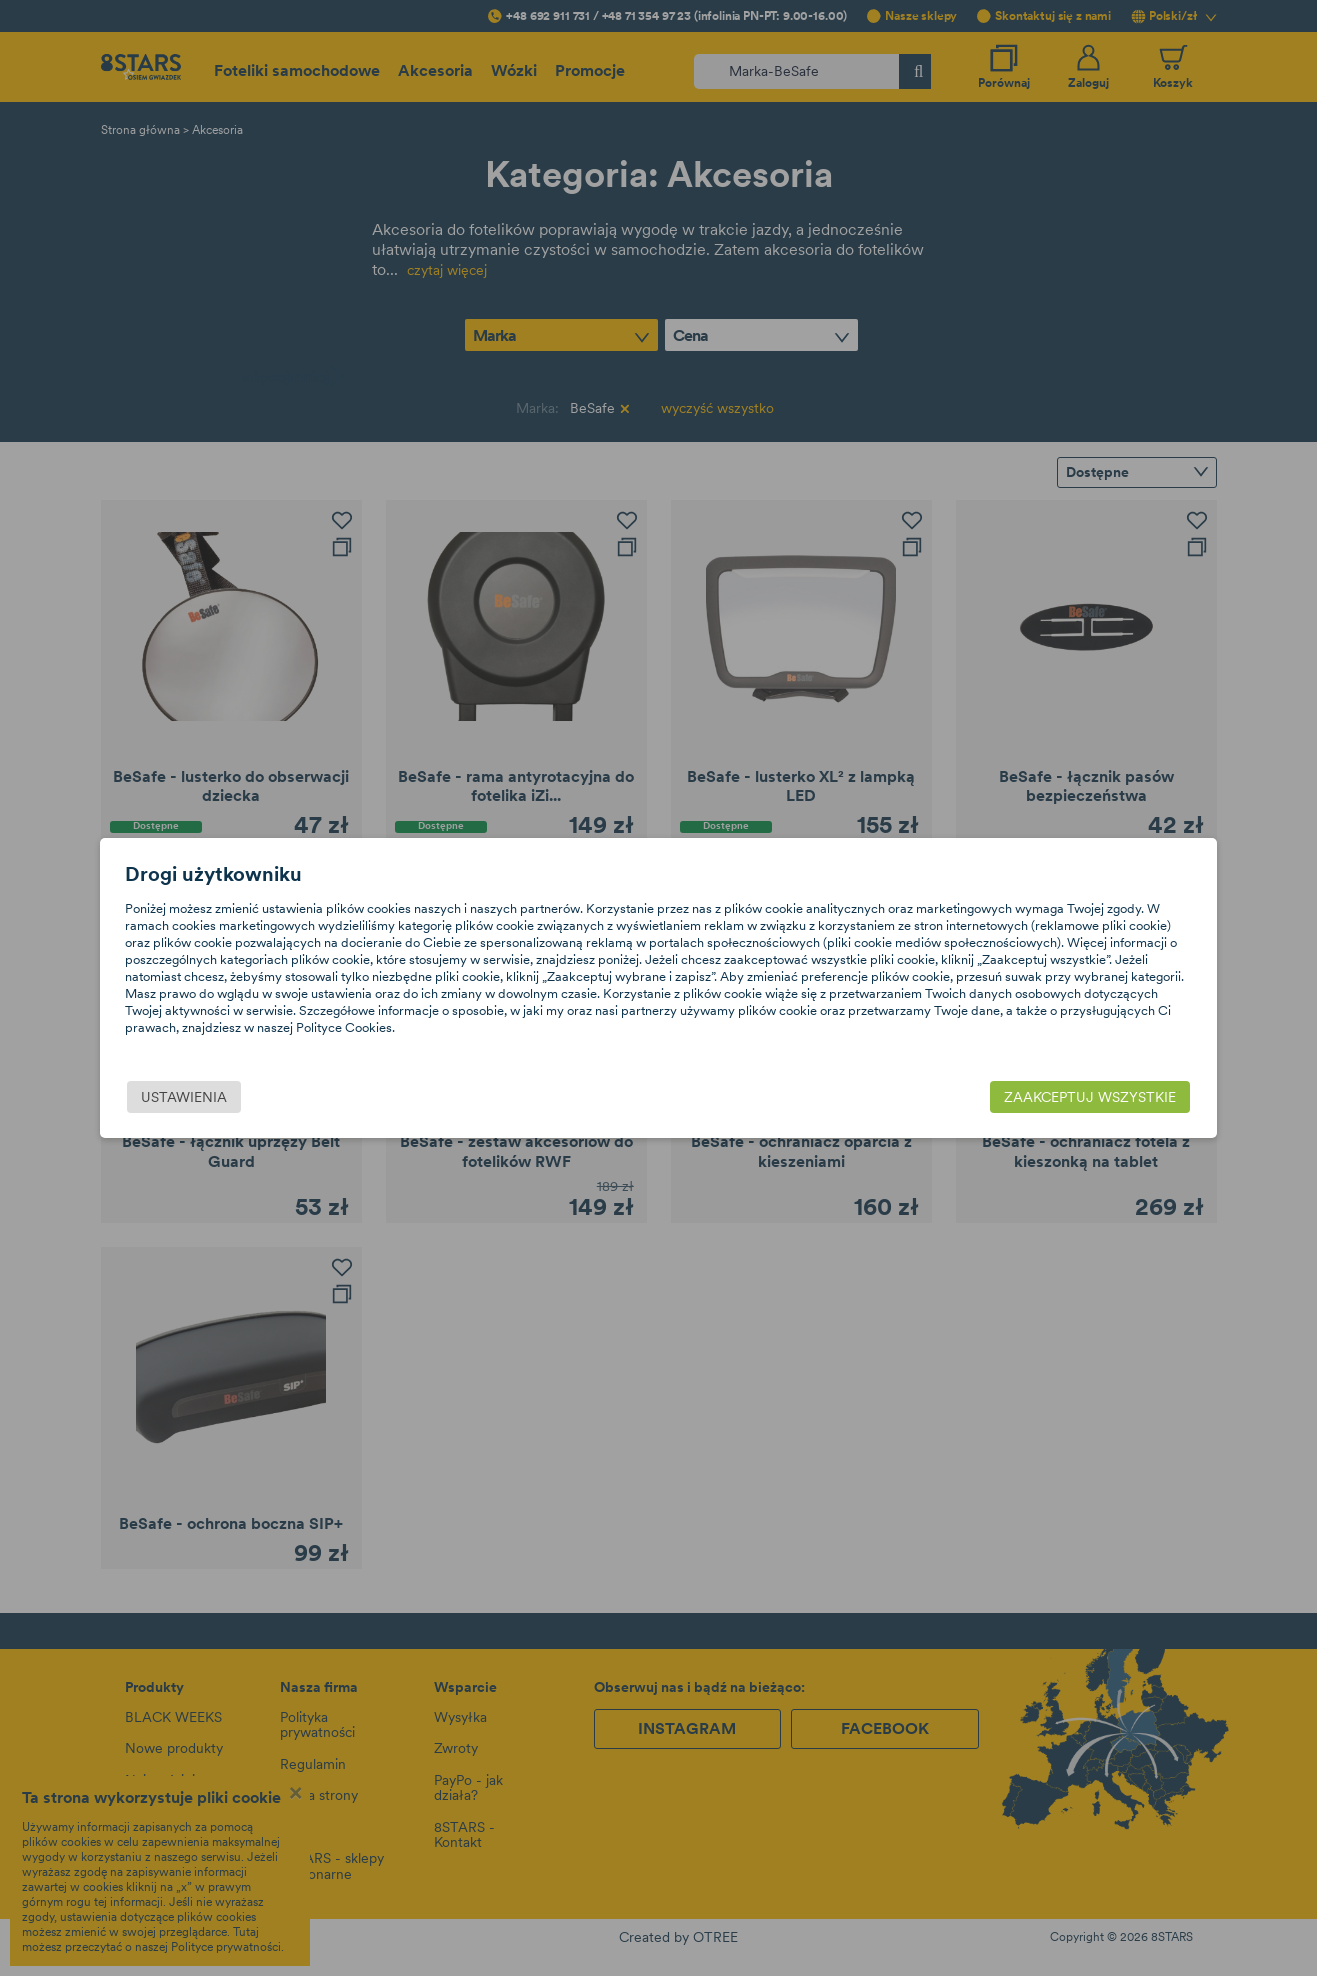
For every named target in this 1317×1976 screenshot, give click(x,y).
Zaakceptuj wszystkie (1020, 1098)
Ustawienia (255, 1098)
